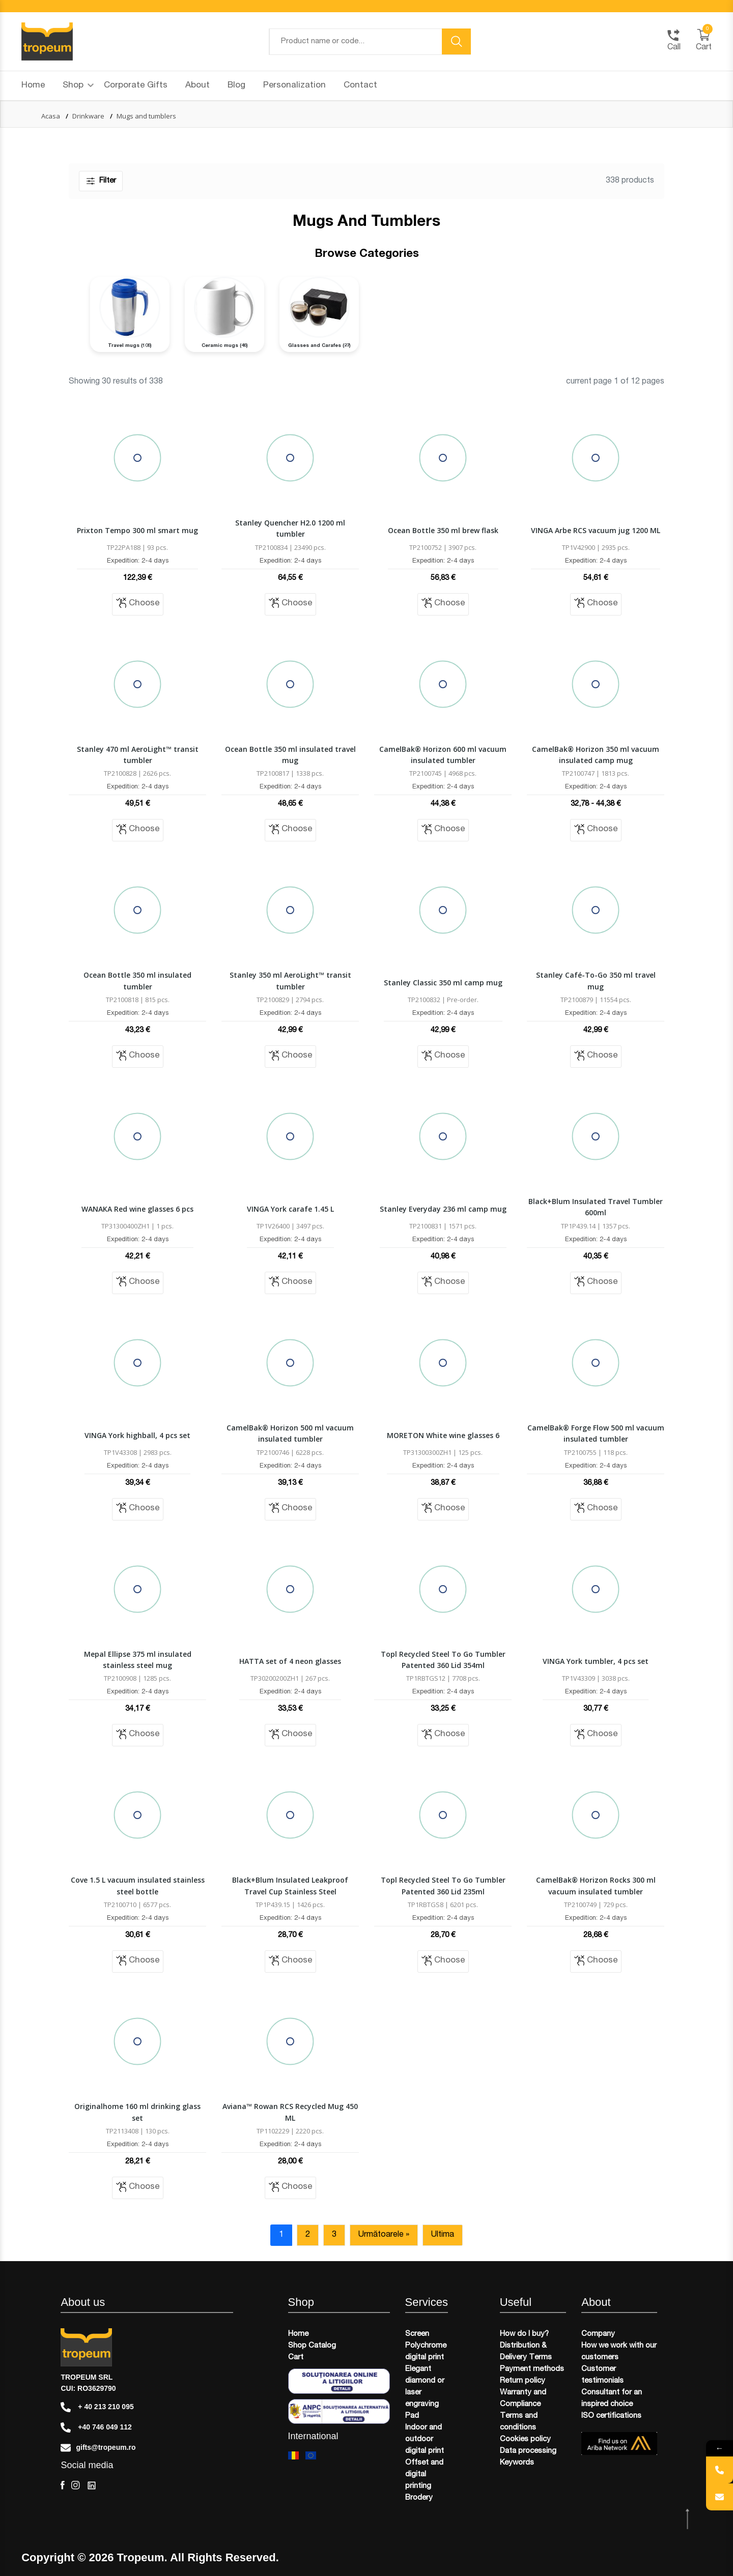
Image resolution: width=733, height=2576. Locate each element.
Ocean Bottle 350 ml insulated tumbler (137, 980)
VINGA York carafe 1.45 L (290, 1209)
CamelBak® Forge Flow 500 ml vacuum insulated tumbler (595, 1433)
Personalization (294, 85)
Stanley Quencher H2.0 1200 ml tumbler (290, 528)
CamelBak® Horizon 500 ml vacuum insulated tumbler (290, 1433)
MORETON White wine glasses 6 (443, 1435)
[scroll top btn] (688, 2519)
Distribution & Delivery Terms (526, 2351)
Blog (236, 85)
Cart (295, 2357)
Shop (78, 85)
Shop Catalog (312, 2346)
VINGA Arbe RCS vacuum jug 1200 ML (595, 530)
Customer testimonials (602, 2375)
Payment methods (532, 2369)
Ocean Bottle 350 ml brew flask (443, 530)
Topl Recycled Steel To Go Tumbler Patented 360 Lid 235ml (443, 1885)
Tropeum (140, 2557)
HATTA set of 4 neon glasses (290, 1661)
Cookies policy (525, 2439)
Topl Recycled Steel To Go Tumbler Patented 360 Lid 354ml (443, 1659)
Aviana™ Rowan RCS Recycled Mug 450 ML (290, 2111)
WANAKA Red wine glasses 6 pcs (137, 1209)
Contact (360, 85)
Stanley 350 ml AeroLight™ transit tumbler (290, 980)
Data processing (528, 2451)
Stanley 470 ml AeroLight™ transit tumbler (138, 754)
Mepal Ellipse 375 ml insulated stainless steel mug (137, 1659)
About (197, 85)
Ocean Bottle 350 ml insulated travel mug (290, 754)
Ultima (442, 2235)
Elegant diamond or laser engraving (424, 2386)
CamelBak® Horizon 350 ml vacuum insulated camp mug (595, 754)
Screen (417, 2334)
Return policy (522, 2381)
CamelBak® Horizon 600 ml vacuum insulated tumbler (442, 754)
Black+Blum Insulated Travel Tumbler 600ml (595, 1206)
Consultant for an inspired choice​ (611, 2398)
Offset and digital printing (424, 2474)
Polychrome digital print (425, 2351)
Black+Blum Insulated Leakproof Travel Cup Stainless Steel (290, 1885)
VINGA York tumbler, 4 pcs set (596, 1661)
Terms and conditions (519, 2422)
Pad (412, 2416)
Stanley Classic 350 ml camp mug (443, 982)
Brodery (419, 2498)
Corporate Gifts (135, 85)
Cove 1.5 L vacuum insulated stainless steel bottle (138, 1885)
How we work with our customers (619, 2351)
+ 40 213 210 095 (97, 2407)
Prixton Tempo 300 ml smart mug (137, 530)
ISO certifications (611, 2416)
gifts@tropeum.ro (98, 2447)
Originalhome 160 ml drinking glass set (137, 2111)
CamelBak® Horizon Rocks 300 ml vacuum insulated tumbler (596, 1885)
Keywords (517, 2463)
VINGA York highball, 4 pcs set (137, 1435)
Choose (137, 603)
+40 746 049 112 (96, 2427)
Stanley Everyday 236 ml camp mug (443, 1209)
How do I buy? (524, 2334)
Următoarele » (383, 2235)
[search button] (456, 41)
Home (33, 85)
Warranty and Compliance (523, 2398)
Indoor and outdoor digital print (424, 2439)
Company (598, 2334)
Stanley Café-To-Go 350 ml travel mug (596, 980)
